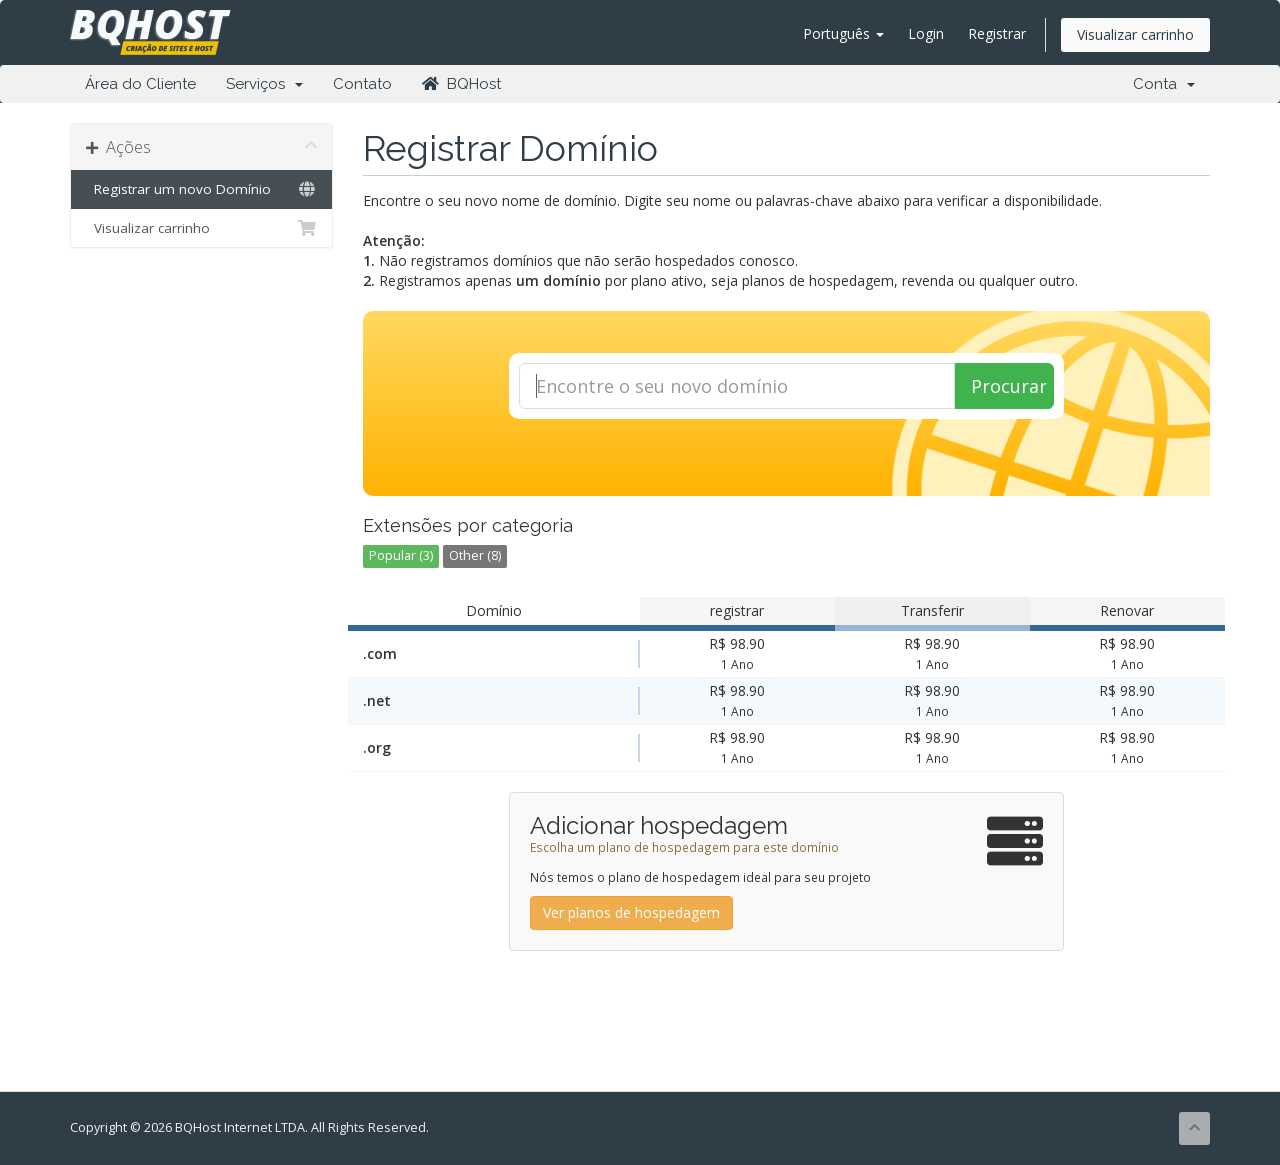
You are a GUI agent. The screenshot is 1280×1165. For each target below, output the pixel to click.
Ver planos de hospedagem (631, 912)
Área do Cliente (140, 84)
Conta (1164, 84)
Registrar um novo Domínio (201, 189)
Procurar (1009, 386)
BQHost (461, 84)
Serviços (264, 84)
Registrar (997, 33)
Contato (362, 84)
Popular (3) (401, 555)
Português (843, 33)
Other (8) (475, 555)
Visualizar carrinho (1135, 34)
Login (926, 33)
